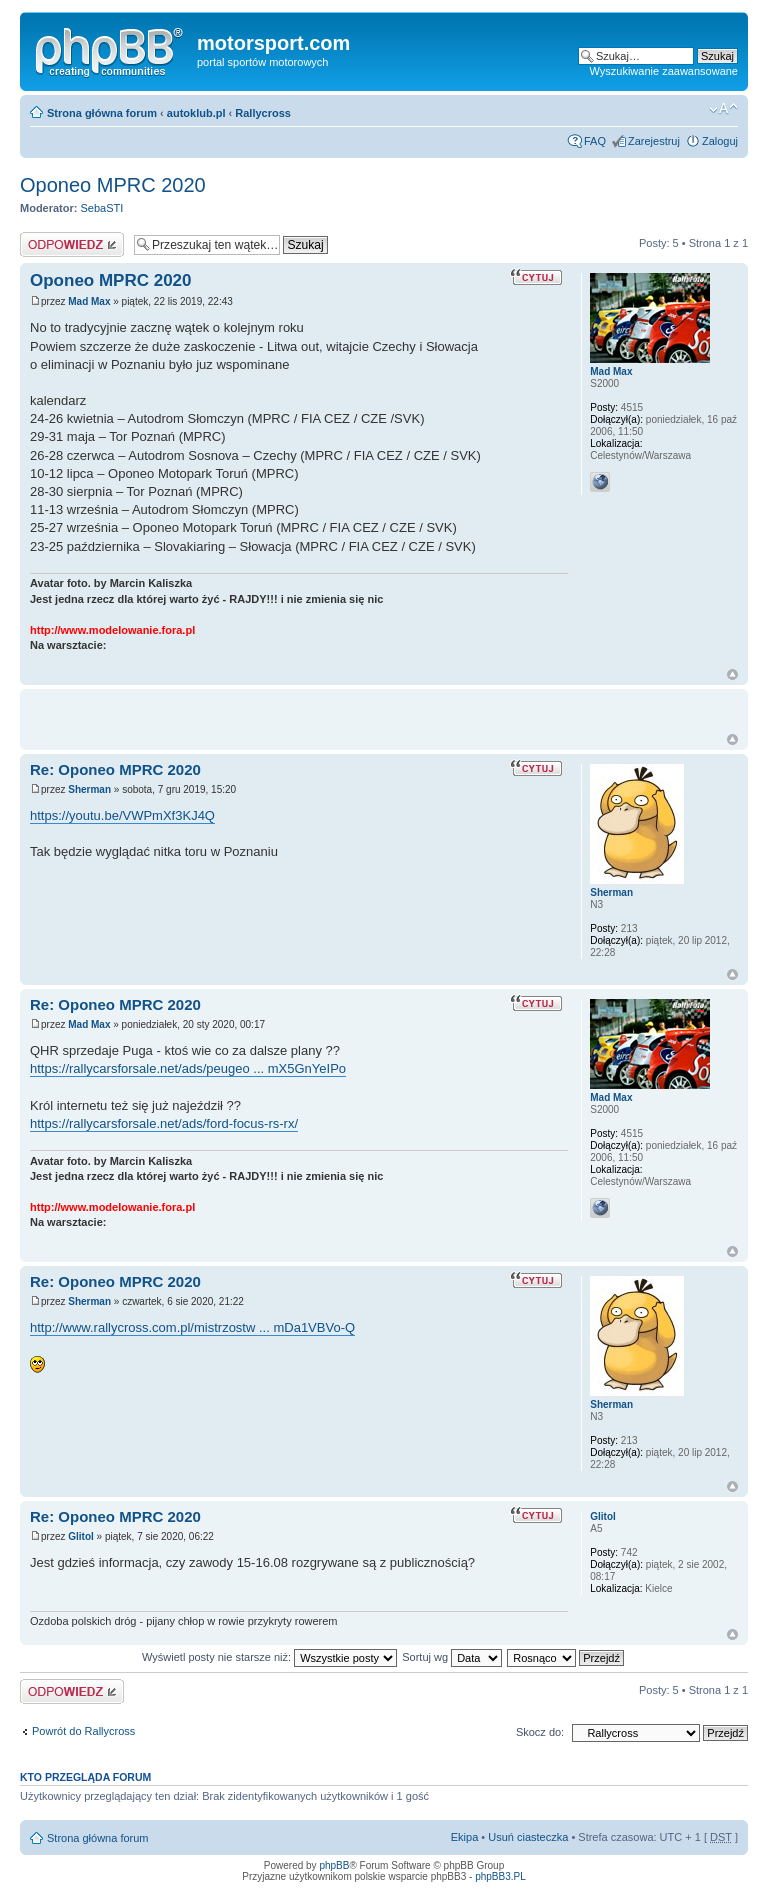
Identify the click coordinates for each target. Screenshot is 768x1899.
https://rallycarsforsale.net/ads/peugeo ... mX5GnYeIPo (188, 1068)
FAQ (595, 141)
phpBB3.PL (500, 1876)
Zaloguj (720, 141)
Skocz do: (540, 1732)
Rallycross (263, 113)
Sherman (89, 789)
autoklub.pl (196, 113)
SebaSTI (102, 208)
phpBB (334, 1865)
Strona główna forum (102, 113)
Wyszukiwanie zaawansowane (664, 71)
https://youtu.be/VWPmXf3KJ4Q (122, 815)
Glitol (81, 1536)
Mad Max (89, 301)
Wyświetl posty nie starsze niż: (269, 1657)
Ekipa (465, 1837)
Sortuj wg (452, 1657)
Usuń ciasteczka (528, 1837)
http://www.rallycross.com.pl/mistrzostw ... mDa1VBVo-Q (192, 1327)
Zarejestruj (654, 141)
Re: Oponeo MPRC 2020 (115, 769)
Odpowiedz (72, 244)
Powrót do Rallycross (83, 1731)
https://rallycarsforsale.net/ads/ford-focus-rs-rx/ (164, 1123)
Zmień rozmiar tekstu (723, 109)
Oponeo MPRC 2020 (113, 185)
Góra (732, 674)
